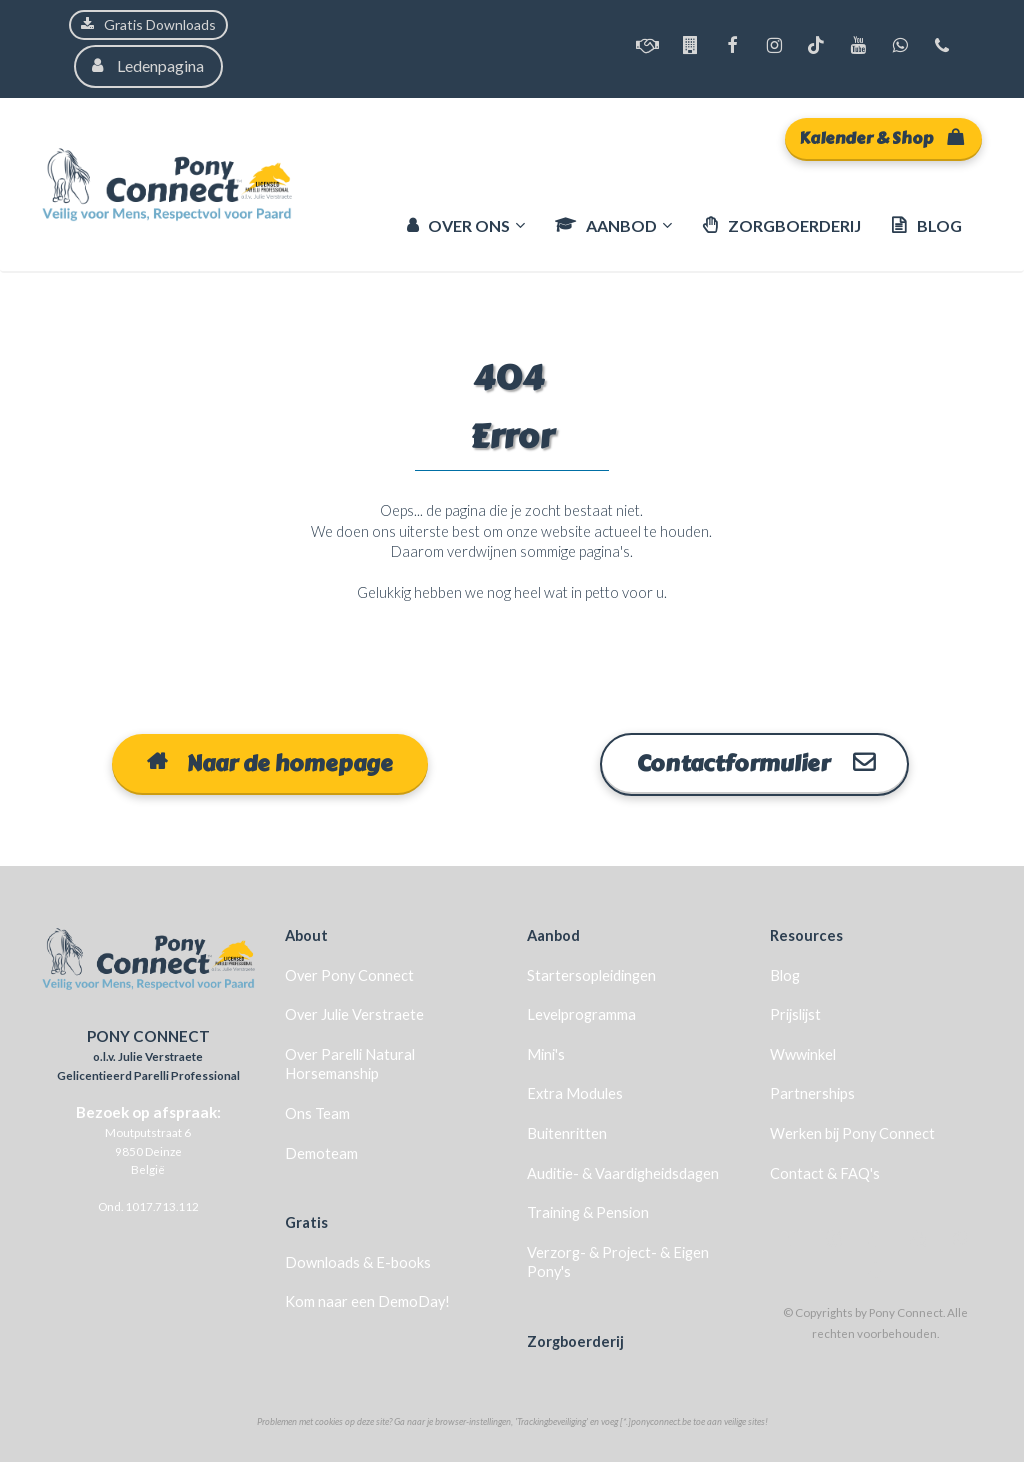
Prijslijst (795, 1013)
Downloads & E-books (358, 1261)
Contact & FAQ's (825, 1171)
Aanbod (553, 934)
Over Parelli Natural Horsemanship (350, 1063)
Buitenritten (567, 1132)
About (306, 934)
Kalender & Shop (881, 138)
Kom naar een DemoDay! (367, 1300)
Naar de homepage (270, 763)
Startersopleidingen (591, 973)
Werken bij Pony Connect (852, 1132)
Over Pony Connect (349, 973)
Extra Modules (575, 1092)
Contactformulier (754, 763)
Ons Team (317, 1112)
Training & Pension (588, 1211)
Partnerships (812, 1092)
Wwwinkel (803, 1053)
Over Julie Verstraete (354, 1013)
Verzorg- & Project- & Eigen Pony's (618, 1261)
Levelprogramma (581, 1013)
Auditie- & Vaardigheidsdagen (623, 1171)
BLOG (926, 225)
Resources (806, 934)
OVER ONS (458, 225)
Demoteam (321, 1151)
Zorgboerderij (575, 1340)
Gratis (306, 1221)
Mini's (546, 1053)
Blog (785, 973)
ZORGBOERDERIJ (781, 225)
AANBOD (606, 225)
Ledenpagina (148, 65)
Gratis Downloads (148, 24)
